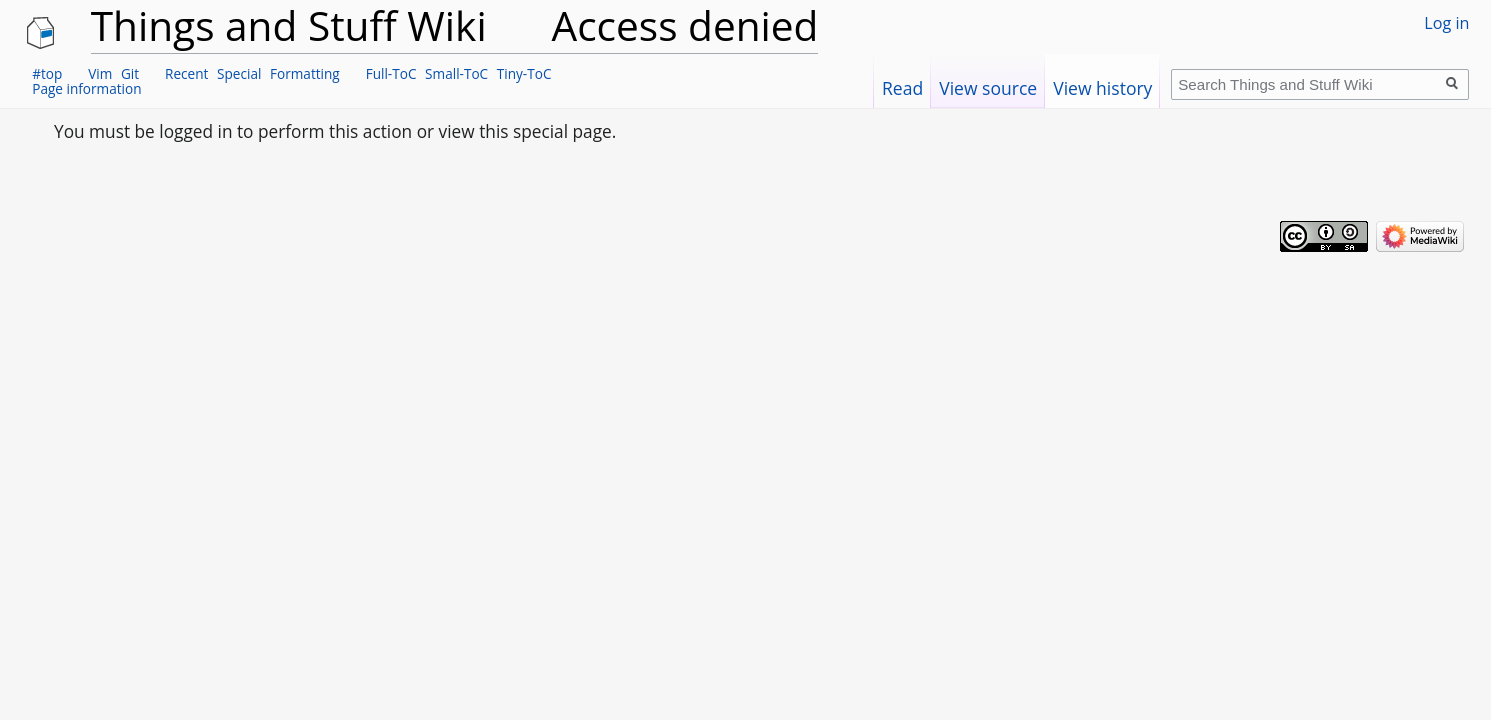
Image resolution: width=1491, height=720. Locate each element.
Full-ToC (391, 73)
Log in (1446, 23)
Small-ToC (456, 73)
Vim (100, 73)
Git (130, 73)
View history (1102, 88)
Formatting (305, 73)
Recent (186, 73)
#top (47, 73)
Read (902, 88)
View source (988, 88)
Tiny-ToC (524, 73)
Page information (86, 88)
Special (239, 73)
